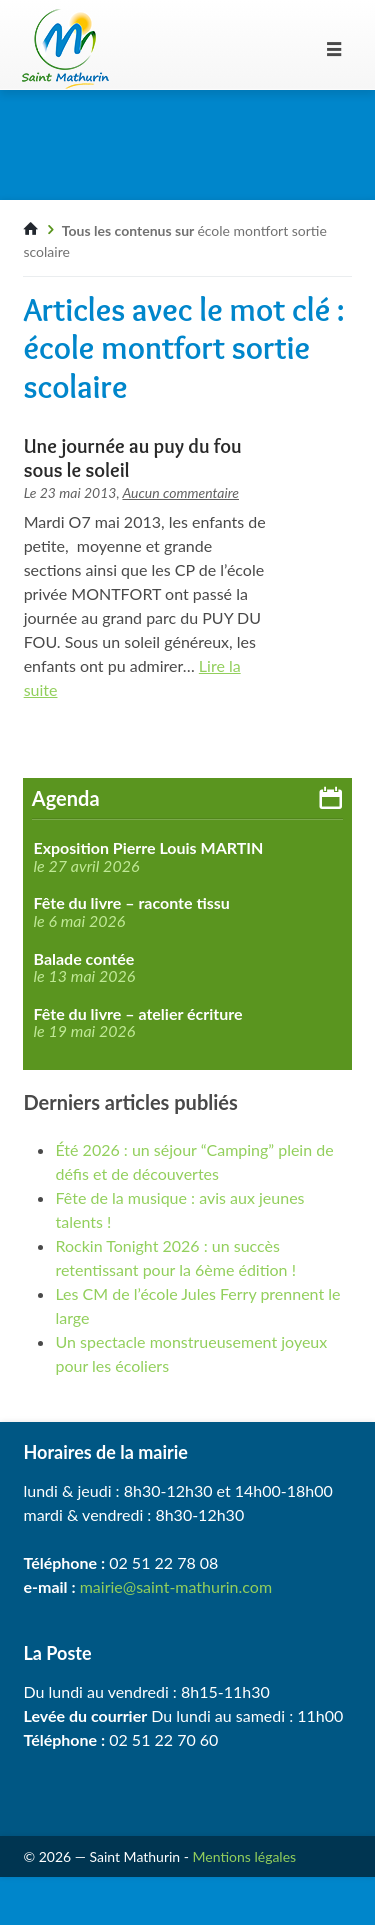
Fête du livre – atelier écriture (137, 1014)
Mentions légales (245, 1856)
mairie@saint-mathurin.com (176, 1586)
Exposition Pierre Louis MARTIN (148, 848)
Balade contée (83, 959)
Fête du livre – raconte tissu (131, 903)
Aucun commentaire (180, 492)
